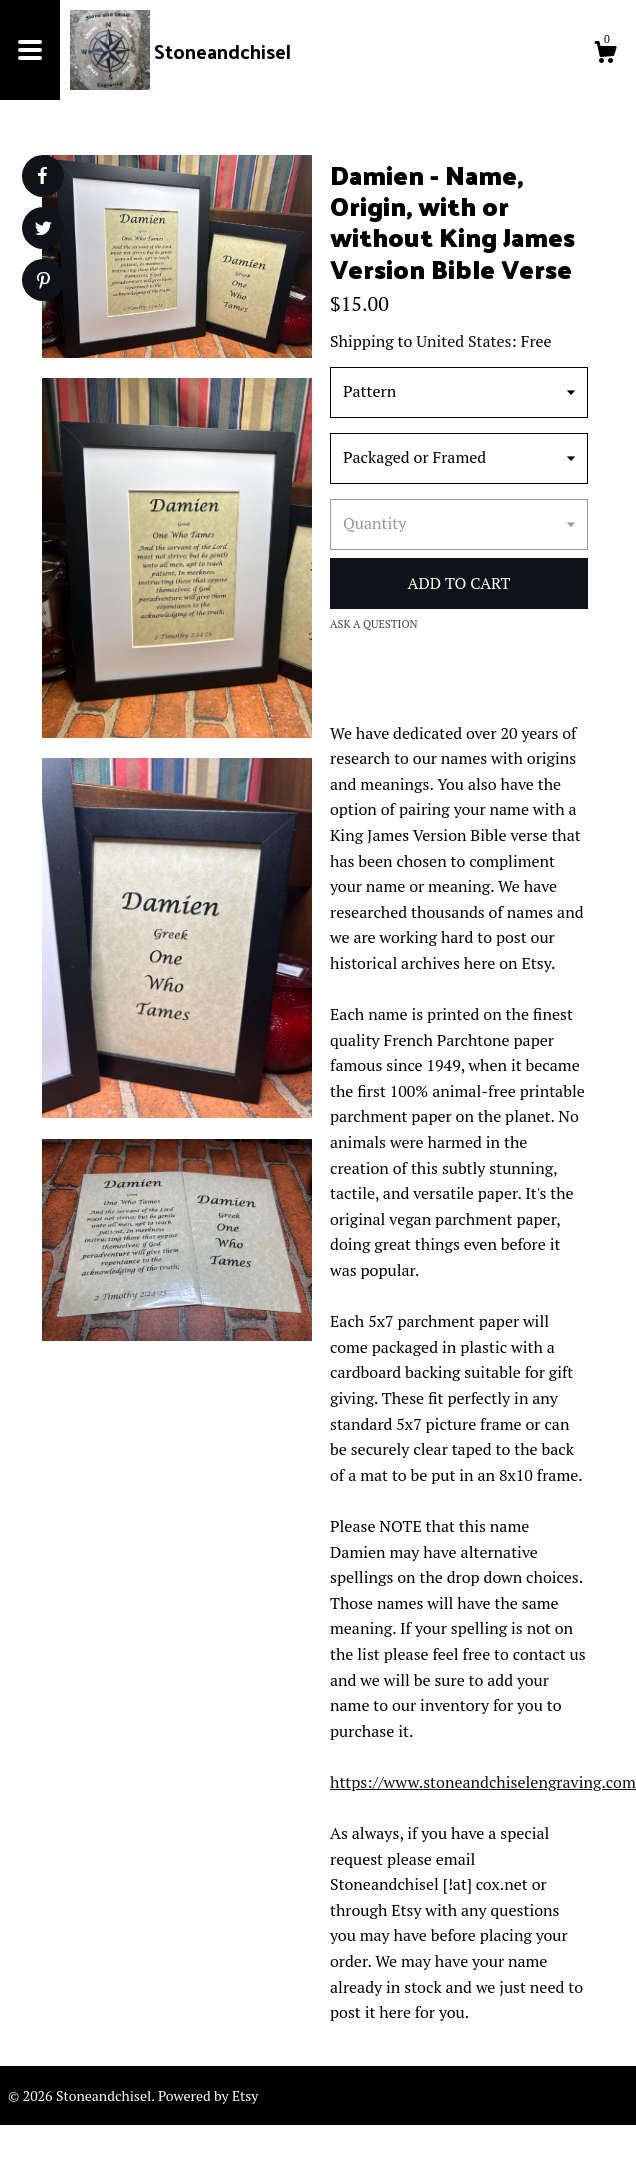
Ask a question (374, 624)
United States (463, 341)
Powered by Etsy (208, 2095)
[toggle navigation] (30, 50)
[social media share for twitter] (43, 230)
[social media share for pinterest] (43, 282)
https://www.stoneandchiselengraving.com (483, 1782)
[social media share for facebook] (42, 176)
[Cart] (605, 55)
